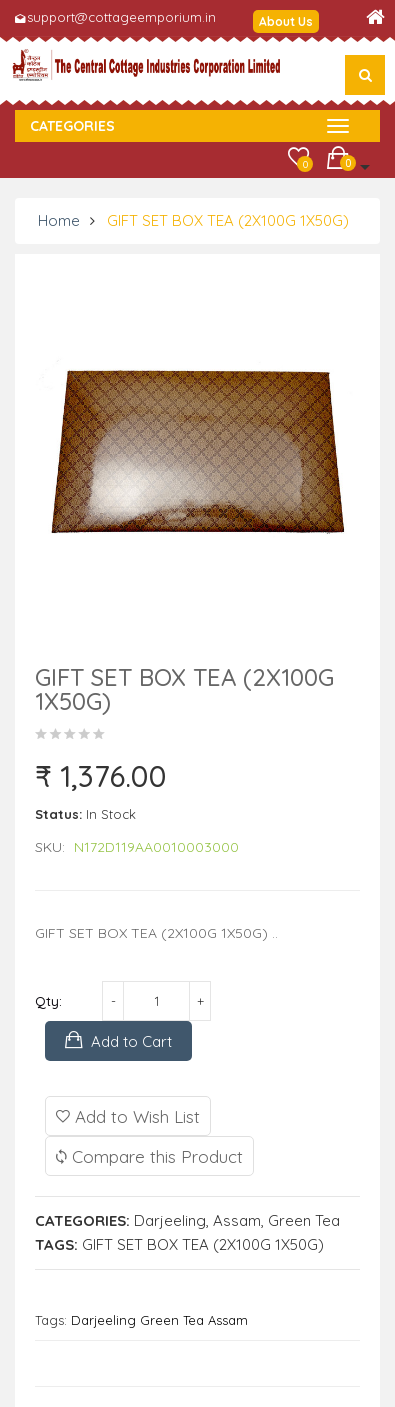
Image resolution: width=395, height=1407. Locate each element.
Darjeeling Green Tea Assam (159, 1320)
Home (59, 220)
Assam (237, 1220)
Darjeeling (170, 1220)
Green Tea (304, 1220)
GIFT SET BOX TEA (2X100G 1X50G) (228, 220)
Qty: (48, 1001)
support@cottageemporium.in (121, 17)
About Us (286, 21)
